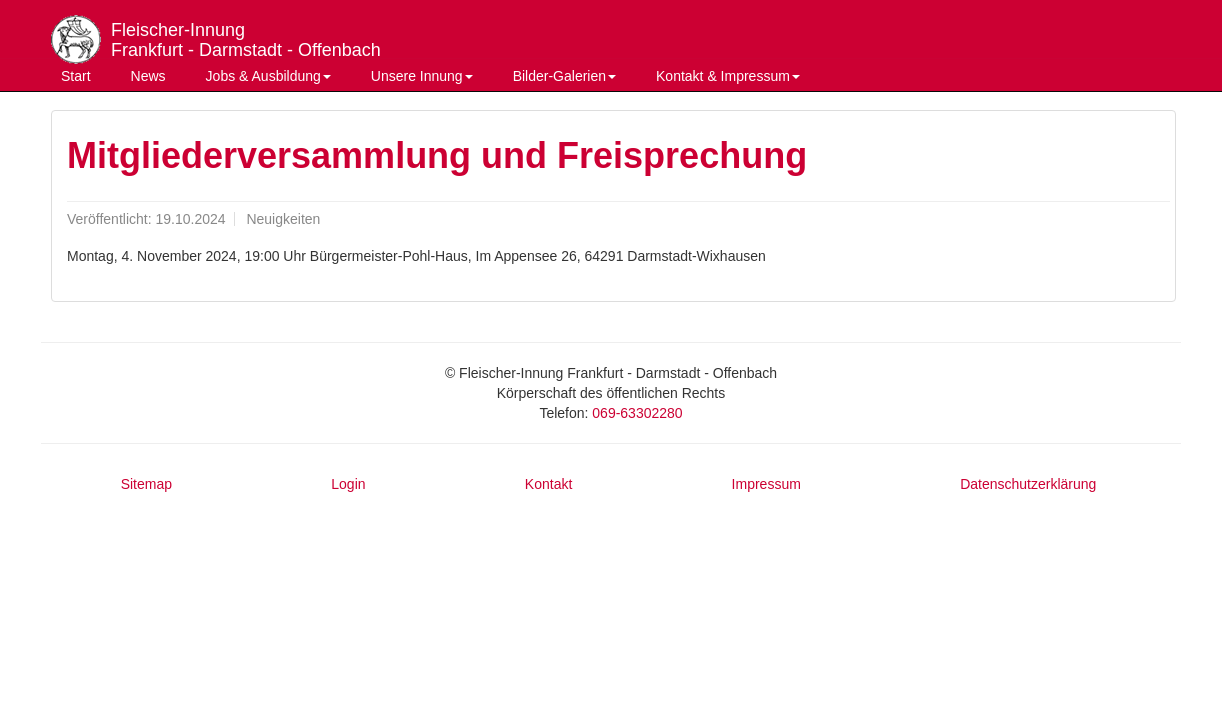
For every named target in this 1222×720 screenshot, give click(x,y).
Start (76, 76)
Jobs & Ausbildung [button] (268, 76)
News (148, 76)
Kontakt (548, 484)
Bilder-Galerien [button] (564, 76)
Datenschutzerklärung (1028, 484)
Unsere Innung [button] (422, 76)
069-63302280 (637, 413)
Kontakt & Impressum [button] (728, 76)
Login (348, 484)
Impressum (766, 484)
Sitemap (146, 484)
